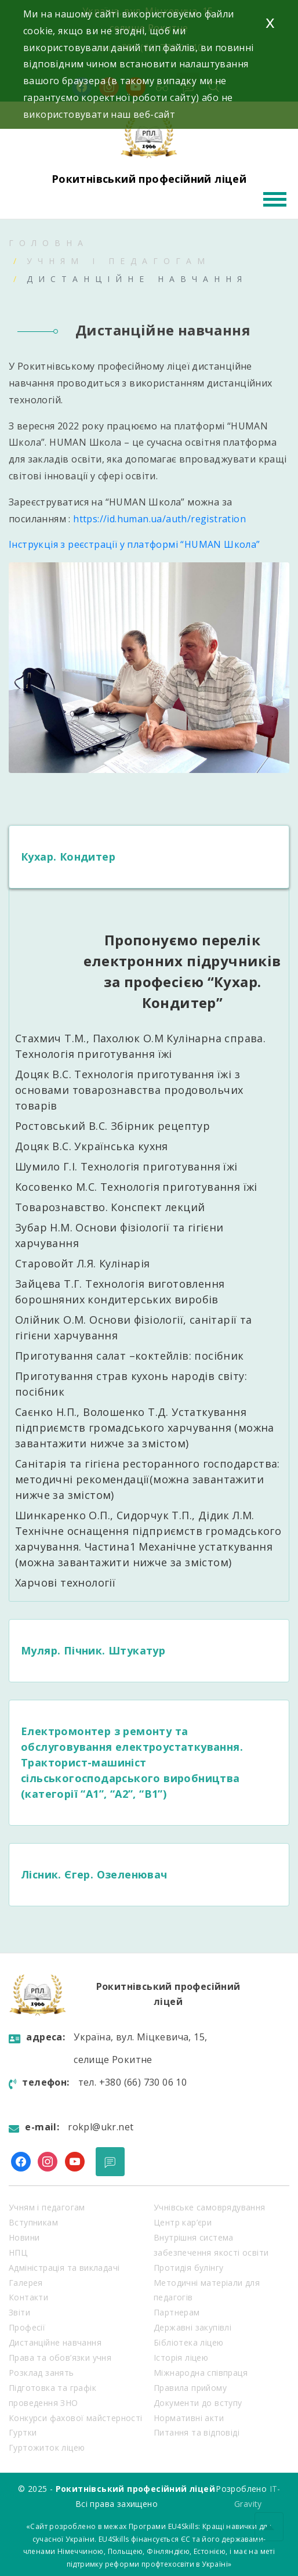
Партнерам (177, 2312)
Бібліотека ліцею (188, 2342)
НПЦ (18, 2252)
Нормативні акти (189, 2417)
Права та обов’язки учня (60, 2357)
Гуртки (23, 2432)
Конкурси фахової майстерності (76, 2417)
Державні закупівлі (192, 2327)
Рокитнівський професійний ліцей (149, 179)
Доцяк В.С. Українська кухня (93, 1146)
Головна (49, 242)
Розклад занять (41, 2372)
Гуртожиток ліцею (47, 2447)
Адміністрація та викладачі (64, 2267)
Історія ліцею (181, 2357)
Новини (24, 2237)
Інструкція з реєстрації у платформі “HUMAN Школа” (134, 544)
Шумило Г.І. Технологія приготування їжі (126, 1166)
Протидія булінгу (188, 2267)
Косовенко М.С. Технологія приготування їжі (137, 1187)
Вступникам (33, 2222)
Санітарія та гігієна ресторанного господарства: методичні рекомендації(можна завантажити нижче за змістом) (147, 1479)
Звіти (19, 2312)
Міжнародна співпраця (201, 2372)
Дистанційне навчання (55, 2342)
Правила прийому (190, 2387)
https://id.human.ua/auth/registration (159, 518)
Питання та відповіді (196, 2432)
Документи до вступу (198, 2402)
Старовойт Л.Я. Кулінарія (82, 1263)
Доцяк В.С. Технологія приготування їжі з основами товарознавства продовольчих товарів (129, 1089)
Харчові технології (65, 1582)
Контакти (28, 2297)
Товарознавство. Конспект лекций (110, 1207)
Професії (27, 2327)
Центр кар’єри (183, 2222)
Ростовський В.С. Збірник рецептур (112, 1126)
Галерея (26, 2282)
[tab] (149, 856)
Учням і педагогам (118, 260)
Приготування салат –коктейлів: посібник (129, 1356)
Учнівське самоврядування (210, 2207)
